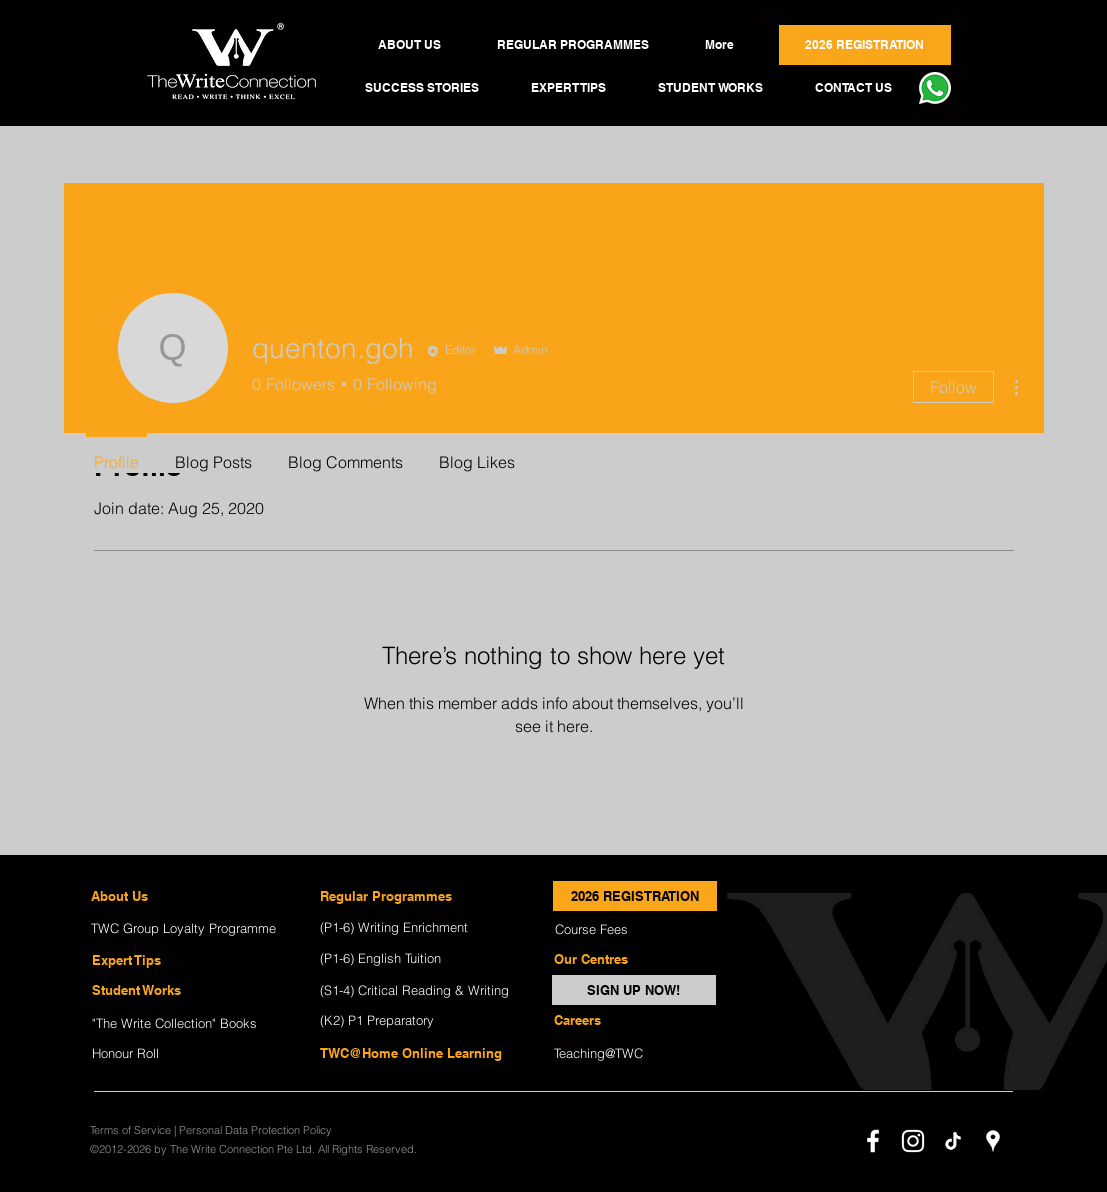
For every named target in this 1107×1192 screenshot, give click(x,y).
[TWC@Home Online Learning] (423, 1053)
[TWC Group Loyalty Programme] (194, 928)
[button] (410, 45)
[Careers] (627, 1020)
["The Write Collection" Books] (195, 1023)
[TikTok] (953, 1141)
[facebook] (873, 1141)
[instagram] (913, 1141)
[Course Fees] (628, 929)
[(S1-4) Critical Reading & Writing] (423, 990)
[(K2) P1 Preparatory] (423, 1020)
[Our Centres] (627, 959)
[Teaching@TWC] (627, 1053)
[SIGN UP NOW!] (634, 990)
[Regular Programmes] (423, 896)
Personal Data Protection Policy (255, 1130)
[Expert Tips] (195, 960)
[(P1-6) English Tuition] (423, 958)
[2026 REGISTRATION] (635, 896)
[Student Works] (195, 990)
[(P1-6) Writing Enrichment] (423, 927)
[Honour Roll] (195, 1053)
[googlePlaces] (993, 1141)
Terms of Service (130, 1130)
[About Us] (194, 896)
